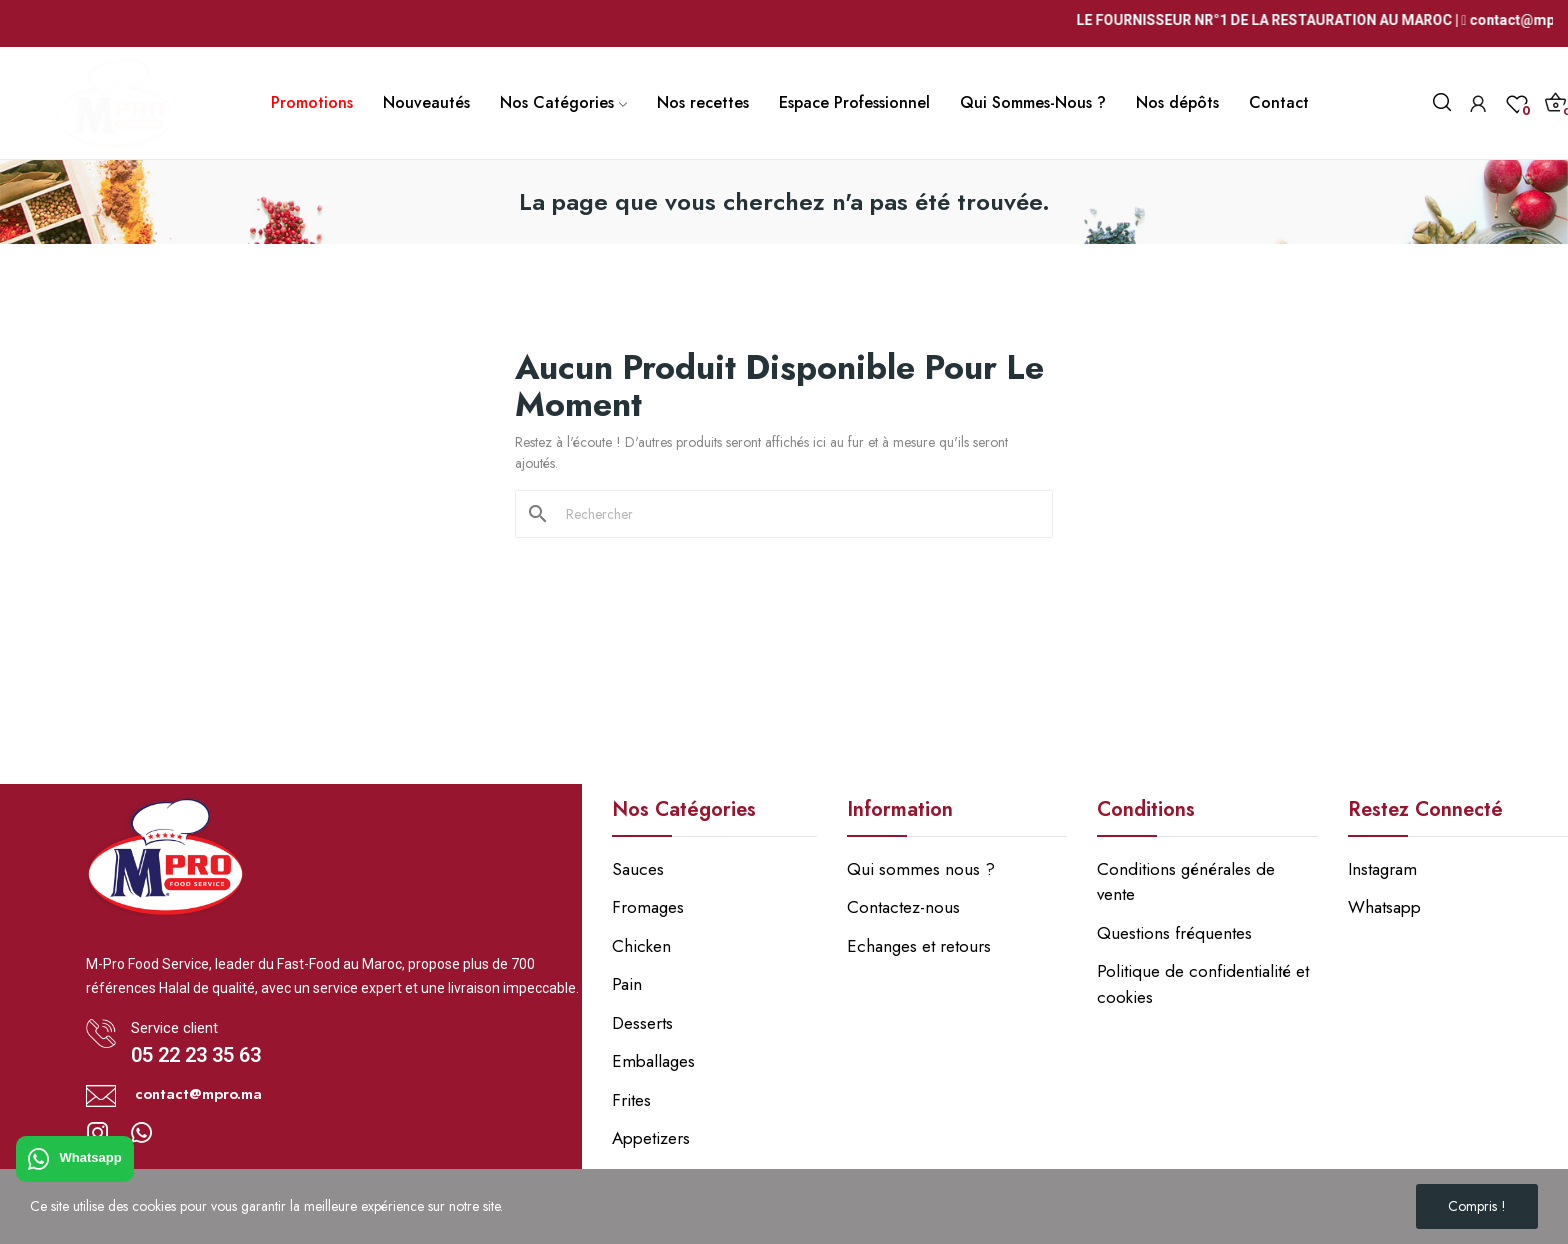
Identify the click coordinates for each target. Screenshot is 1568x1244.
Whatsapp (75, 1159)
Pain (627, 984)
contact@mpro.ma (198, 1094)
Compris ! (1477, 1206)
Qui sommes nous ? (921, 869)
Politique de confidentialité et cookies (1203, 984)
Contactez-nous (903, 907)
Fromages (648, 907)
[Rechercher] (796, 514)
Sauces (638, 869)
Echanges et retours (919, 946)
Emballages (653, 1061)
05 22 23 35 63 (196, 1055)
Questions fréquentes (1174, 933)
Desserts (642, 1023)
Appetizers (651, 1138)
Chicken (641, 946)
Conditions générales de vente (1186, 882)
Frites (631, 1100)
